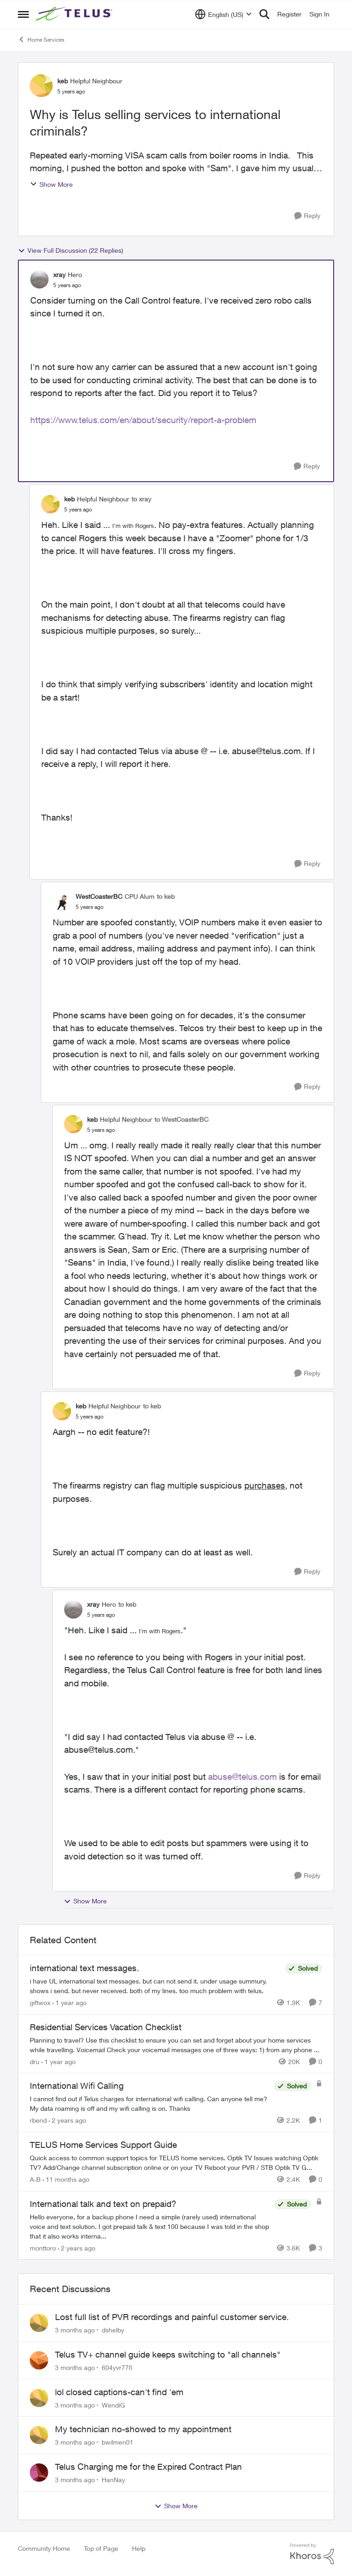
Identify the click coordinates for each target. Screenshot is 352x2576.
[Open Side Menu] (23, 14)
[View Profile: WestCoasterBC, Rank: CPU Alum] (62, 901)
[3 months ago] (75, 2330)
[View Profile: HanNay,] (39, 2472)
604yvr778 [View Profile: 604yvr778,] (117, 2367)
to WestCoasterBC (181, 1119)
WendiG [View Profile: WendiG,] (113, 2404)
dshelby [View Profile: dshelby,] (113, 2330)
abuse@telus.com (242, 1777)
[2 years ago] (67, 2120)
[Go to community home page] (75, 14)
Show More (51, 184)
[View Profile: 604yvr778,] (39, 2360)
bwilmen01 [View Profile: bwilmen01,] (117, 2442)
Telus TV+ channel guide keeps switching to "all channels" (167, 2354)
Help (138, 2548)
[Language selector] (223, 14)
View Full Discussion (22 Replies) (70, 250)
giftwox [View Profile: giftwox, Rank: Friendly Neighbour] (40, 2002)
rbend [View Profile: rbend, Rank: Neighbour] (38, 2120)
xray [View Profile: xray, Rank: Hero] (59, 274)
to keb (166, 896)
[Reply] (307, 216)
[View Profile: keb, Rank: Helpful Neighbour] (41, 85)
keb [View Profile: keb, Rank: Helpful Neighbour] (62, 81)
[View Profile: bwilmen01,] (39, 2435)
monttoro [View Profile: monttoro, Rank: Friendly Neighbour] (43, 2247)
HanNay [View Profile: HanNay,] (113, 2480)
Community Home (44, 2548)
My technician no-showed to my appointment (143, 2429)
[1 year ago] (69, 2002)
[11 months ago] (66, 2179)
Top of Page (101, 2548)
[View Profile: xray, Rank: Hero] (39, 279)
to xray (141, 499)
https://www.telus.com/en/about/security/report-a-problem (143, 420)
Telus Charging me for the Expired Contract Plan (148, 2467)
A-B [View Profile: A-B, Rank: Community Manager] (35, 2179)
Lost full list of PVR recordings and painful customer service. (172, 2317)
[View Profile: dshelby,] (39, 2323)
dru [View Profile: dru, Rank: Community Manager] (34, 2061)
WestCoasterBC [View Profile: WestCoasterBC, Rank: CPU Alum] (99, 896)
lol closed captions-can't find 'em (119, 2392)
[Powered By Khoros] (312, 2554)
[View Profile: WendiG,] (39, 2398)
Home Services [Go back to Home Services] (41, 39)
